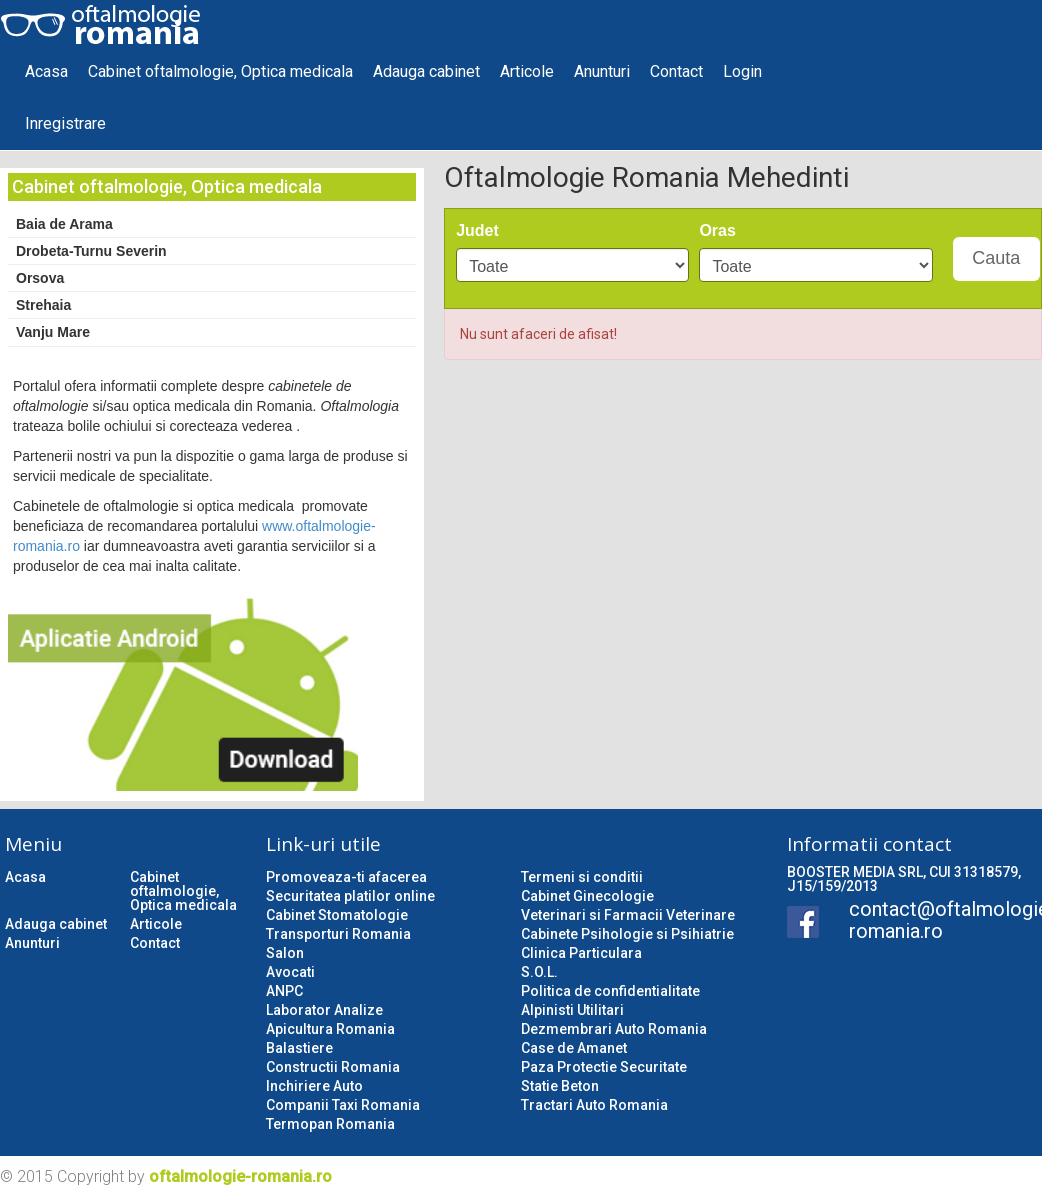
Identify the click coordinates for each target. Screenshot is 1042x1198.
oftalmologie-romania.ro (240, 1176)
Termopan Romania (330, 1124)
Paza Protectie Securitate (604, 1067)
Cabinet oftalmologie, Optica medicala (220, 71)
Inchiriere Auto (314, 1086)
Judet (477, 230)
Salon (285, 953)
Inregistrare (65, 123)
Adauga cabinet (426, 71)
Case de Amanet (574, 1048)
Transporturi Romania (338, 934)
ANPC (284, 991)
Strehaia (43, 305)
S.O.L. (539, 972)
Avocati (290, 972)
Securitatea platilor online (350, 896)
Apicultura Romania (330, 1029)
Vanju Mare (53, 332)
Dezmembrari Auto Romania (614, 1029)
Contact (676, 71)
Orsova (40, 278)
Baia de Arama (64, 224)
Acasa (46, 71)
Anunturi (602, 71)
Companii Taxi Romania (343, 1105)
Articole (527, 71)
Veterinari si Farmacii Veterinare (628, 915)
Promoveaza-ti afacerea (346, 877)
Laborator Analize (324, 1010)
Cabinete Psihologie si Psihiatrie (627, 934)
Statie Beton (560, 1086)
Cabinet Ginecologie (587, 896)
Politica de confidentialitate (610, 991)
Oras (717, 230)
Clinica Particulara (581, 953)
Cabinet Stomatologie (337, 915)
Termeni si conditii (582, 877)
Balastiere (299, 1048)
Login (742, 71)
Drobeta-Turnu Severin (91, 251)
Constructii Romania (333, 1067)
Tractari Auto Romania (594, 1105)
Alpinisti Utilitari (572, 1010)
